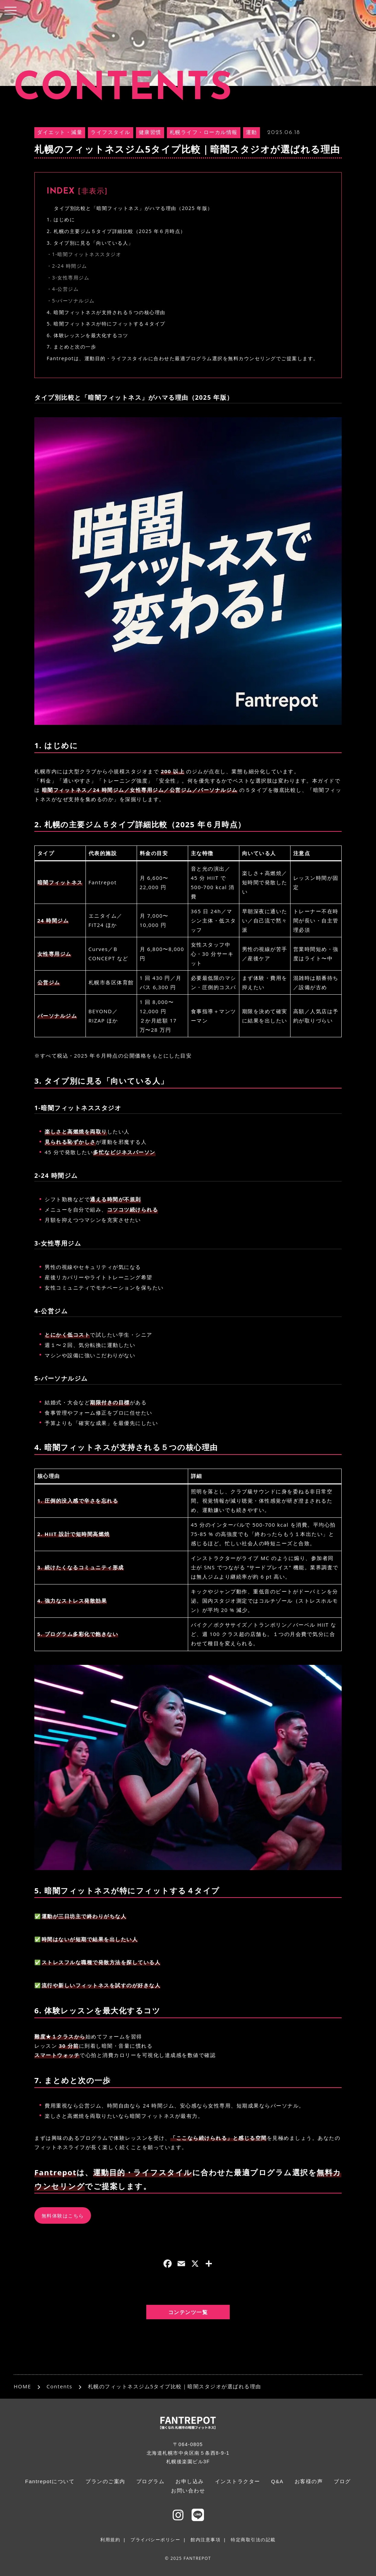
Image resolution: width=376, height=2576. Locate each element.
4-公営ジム (65, 289)
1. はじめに (61, 219)
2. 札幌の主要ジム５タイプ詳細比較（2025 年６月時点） (116, 231)
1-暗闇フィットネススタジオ (87, 254)
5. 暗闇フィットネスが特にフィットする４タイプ (106, 323)
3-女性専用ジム (71, 277)
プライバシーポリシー (155, 2539)
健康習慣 (150, 132)
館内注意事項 (205, 2539)
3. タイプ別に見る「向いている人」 (90, 243)
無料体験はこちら (63, 2215)
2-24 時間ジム (69, 266)
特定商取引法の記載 (253, 2539)
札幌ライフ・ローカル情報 (204, 132)
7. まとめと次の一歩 (71, 346)
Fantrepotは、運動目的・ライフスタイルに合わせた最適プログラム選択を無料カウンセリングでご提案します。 (183, 358)
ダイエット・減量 (59, 132)
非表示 (93, 191)
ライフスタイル (110, 132)
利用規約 (110, 2539)
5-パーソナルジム (73, 300)
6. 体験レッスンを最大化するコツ (87, 335)
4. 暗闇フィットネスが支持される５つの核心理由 (106, 312)
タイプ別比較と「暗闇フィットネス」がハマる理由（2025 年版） (133, 208)
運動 (251, 132)
